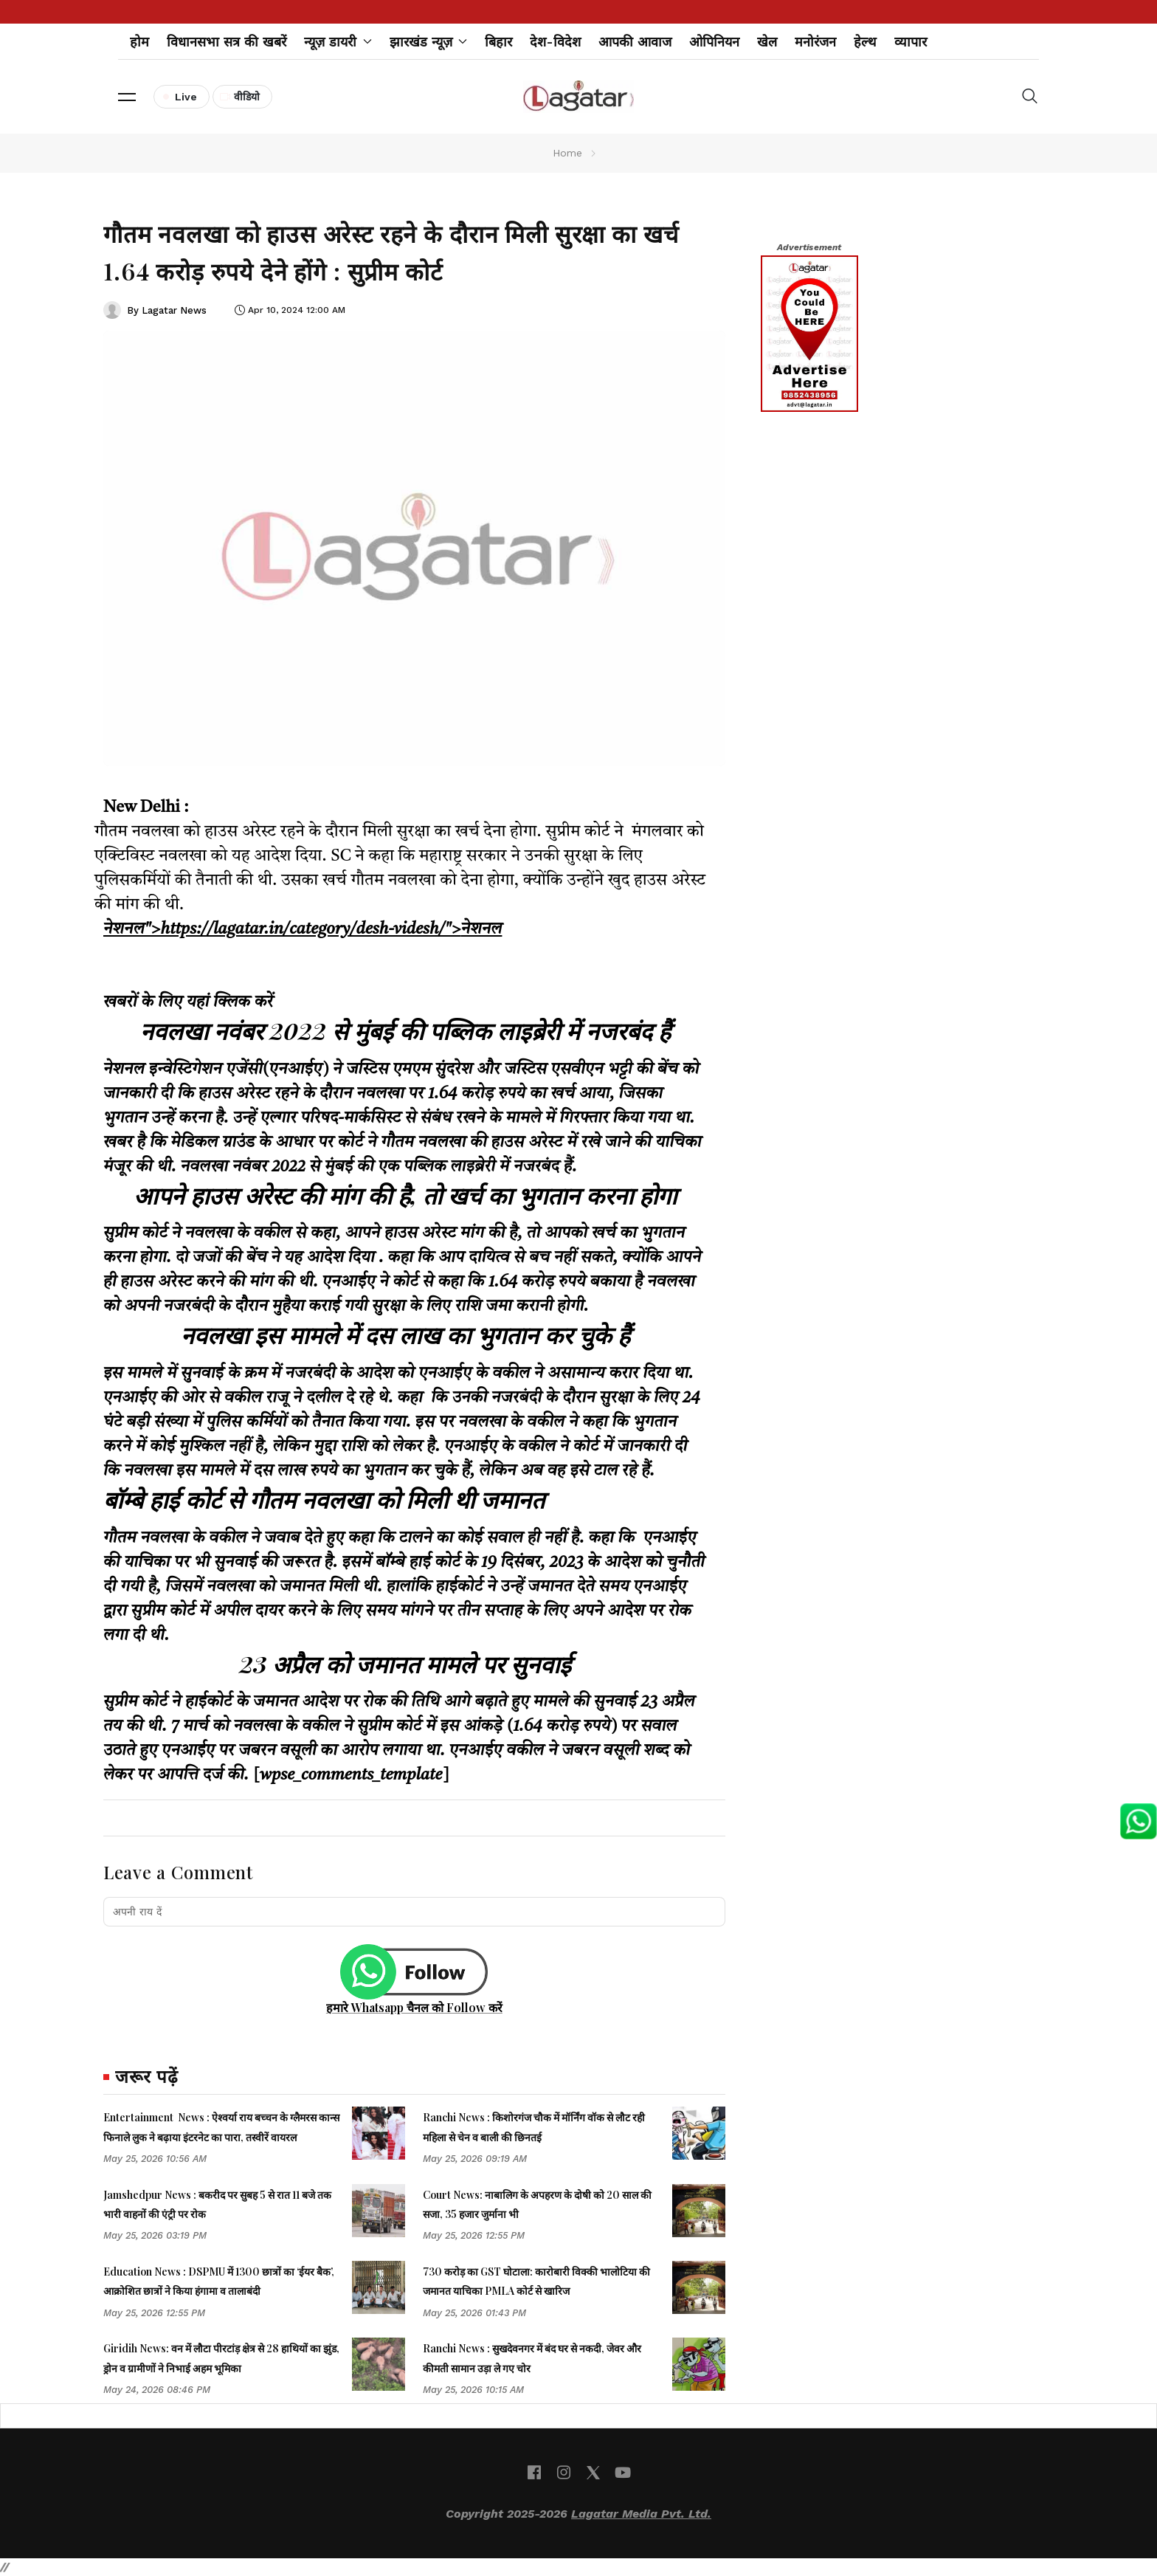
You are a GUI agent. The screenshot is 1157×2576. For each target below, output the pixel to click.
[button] (127, 97)
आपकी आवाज (634, 41)
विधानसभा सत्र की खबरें (226, 41)
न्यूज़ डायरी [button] (338, 41)
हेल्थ (865, 41)
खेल (767, 41)
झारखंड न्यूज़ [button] (429, 41)
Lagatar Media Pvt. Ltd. (641, 2514)
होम (139, 41)
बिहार (498, 41)
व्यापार (910, 41)
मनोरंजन (815, 41)
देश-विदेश (555, 41)
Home (567, 153)
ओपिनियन (714, 41)
